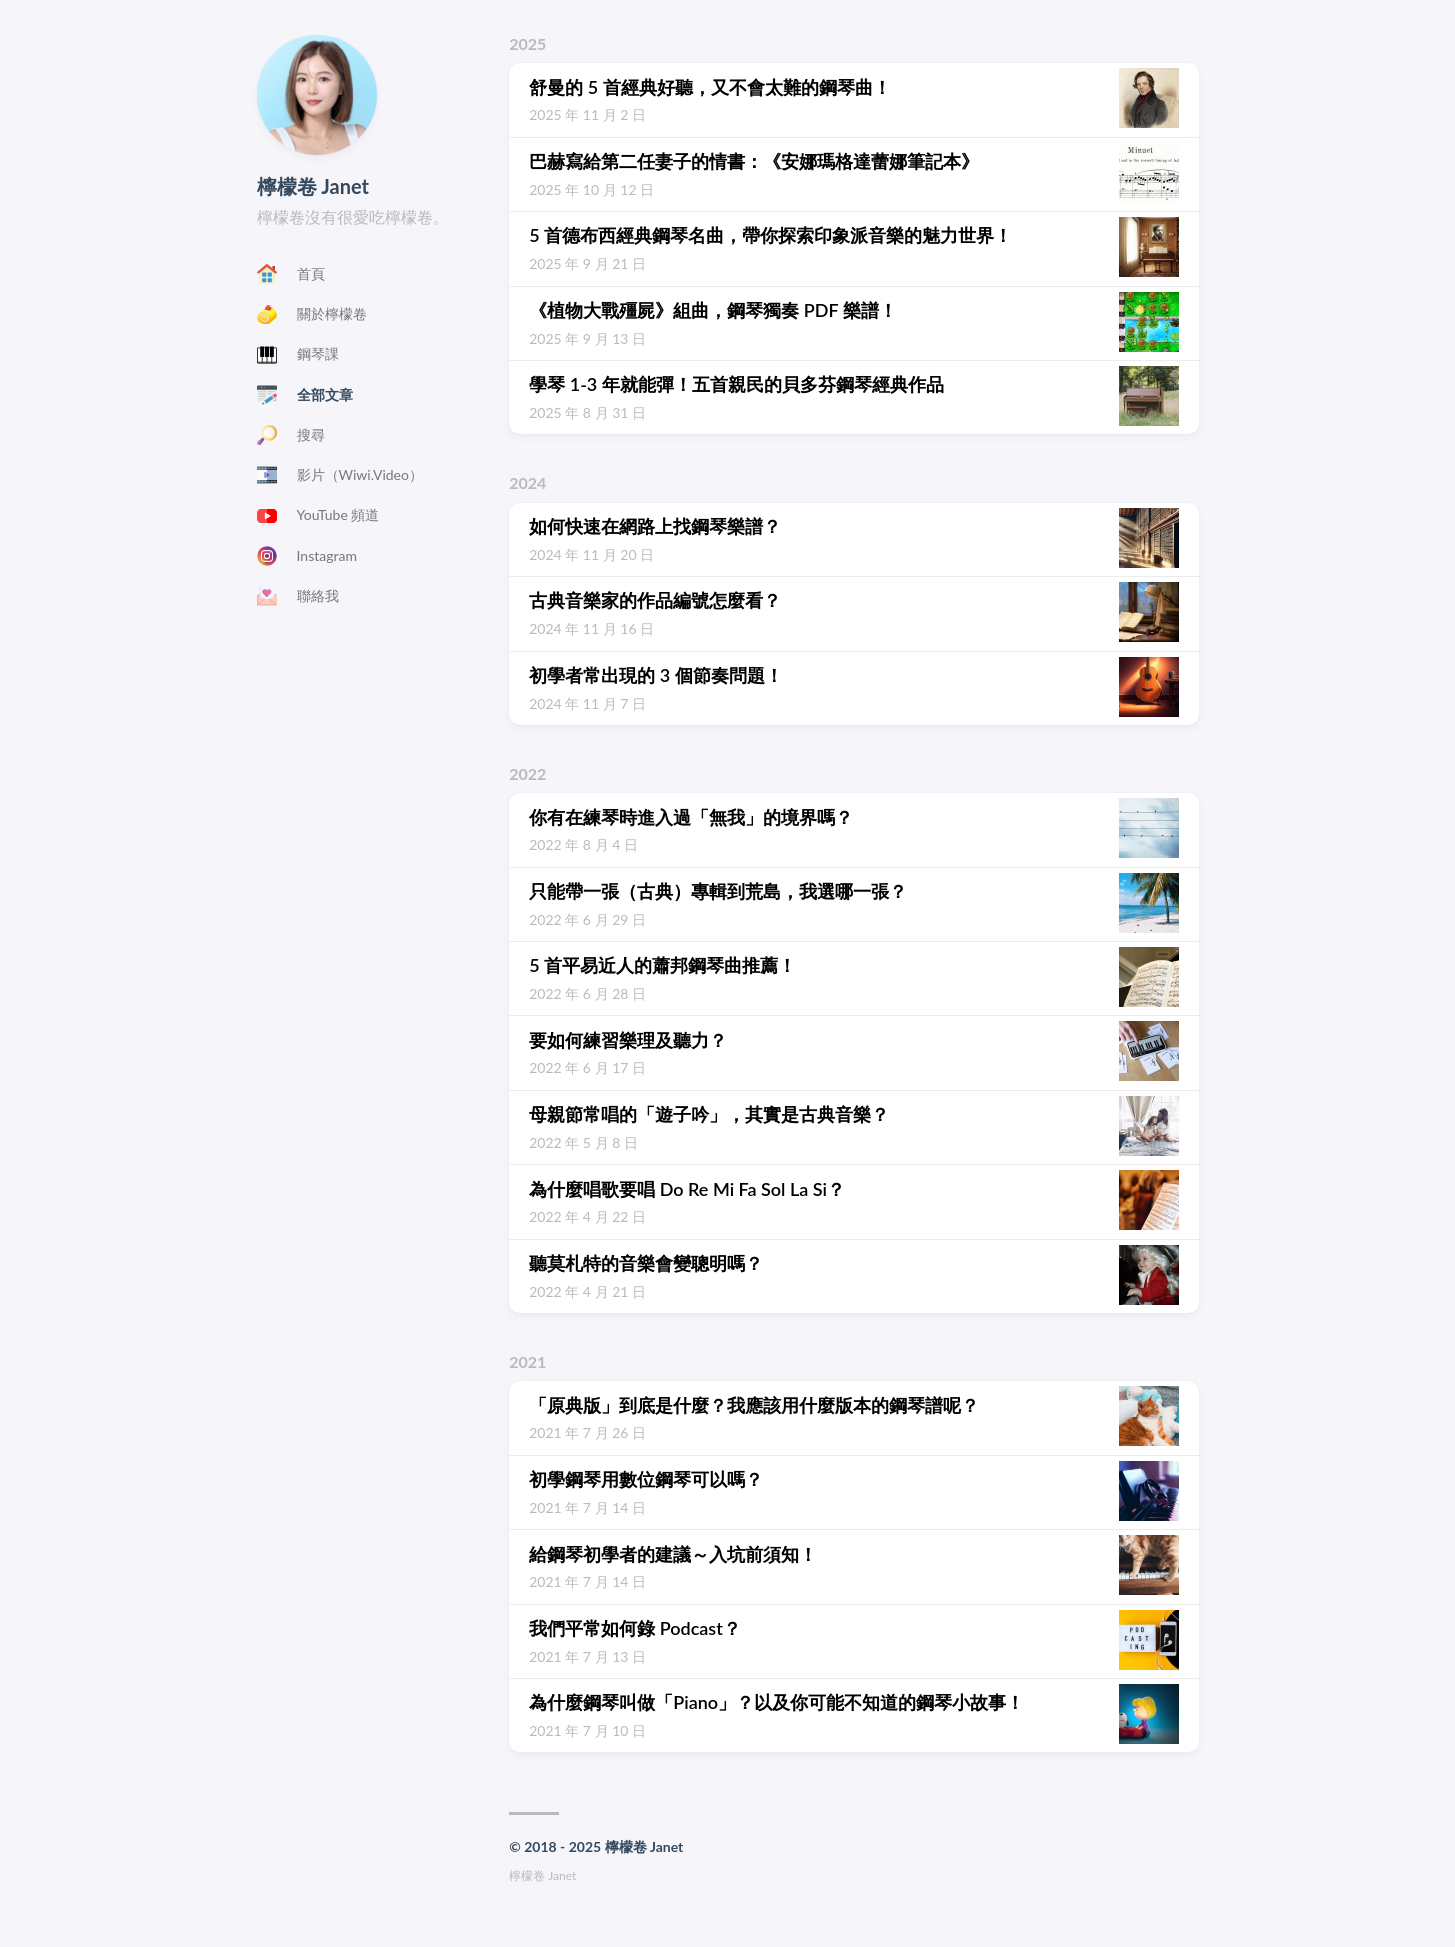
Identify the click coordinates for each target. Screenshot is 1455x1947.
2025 (527, 43)
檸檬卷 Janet (313, 186)
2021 (527, 1361)
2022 (527, 773)
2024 (527, 482)
